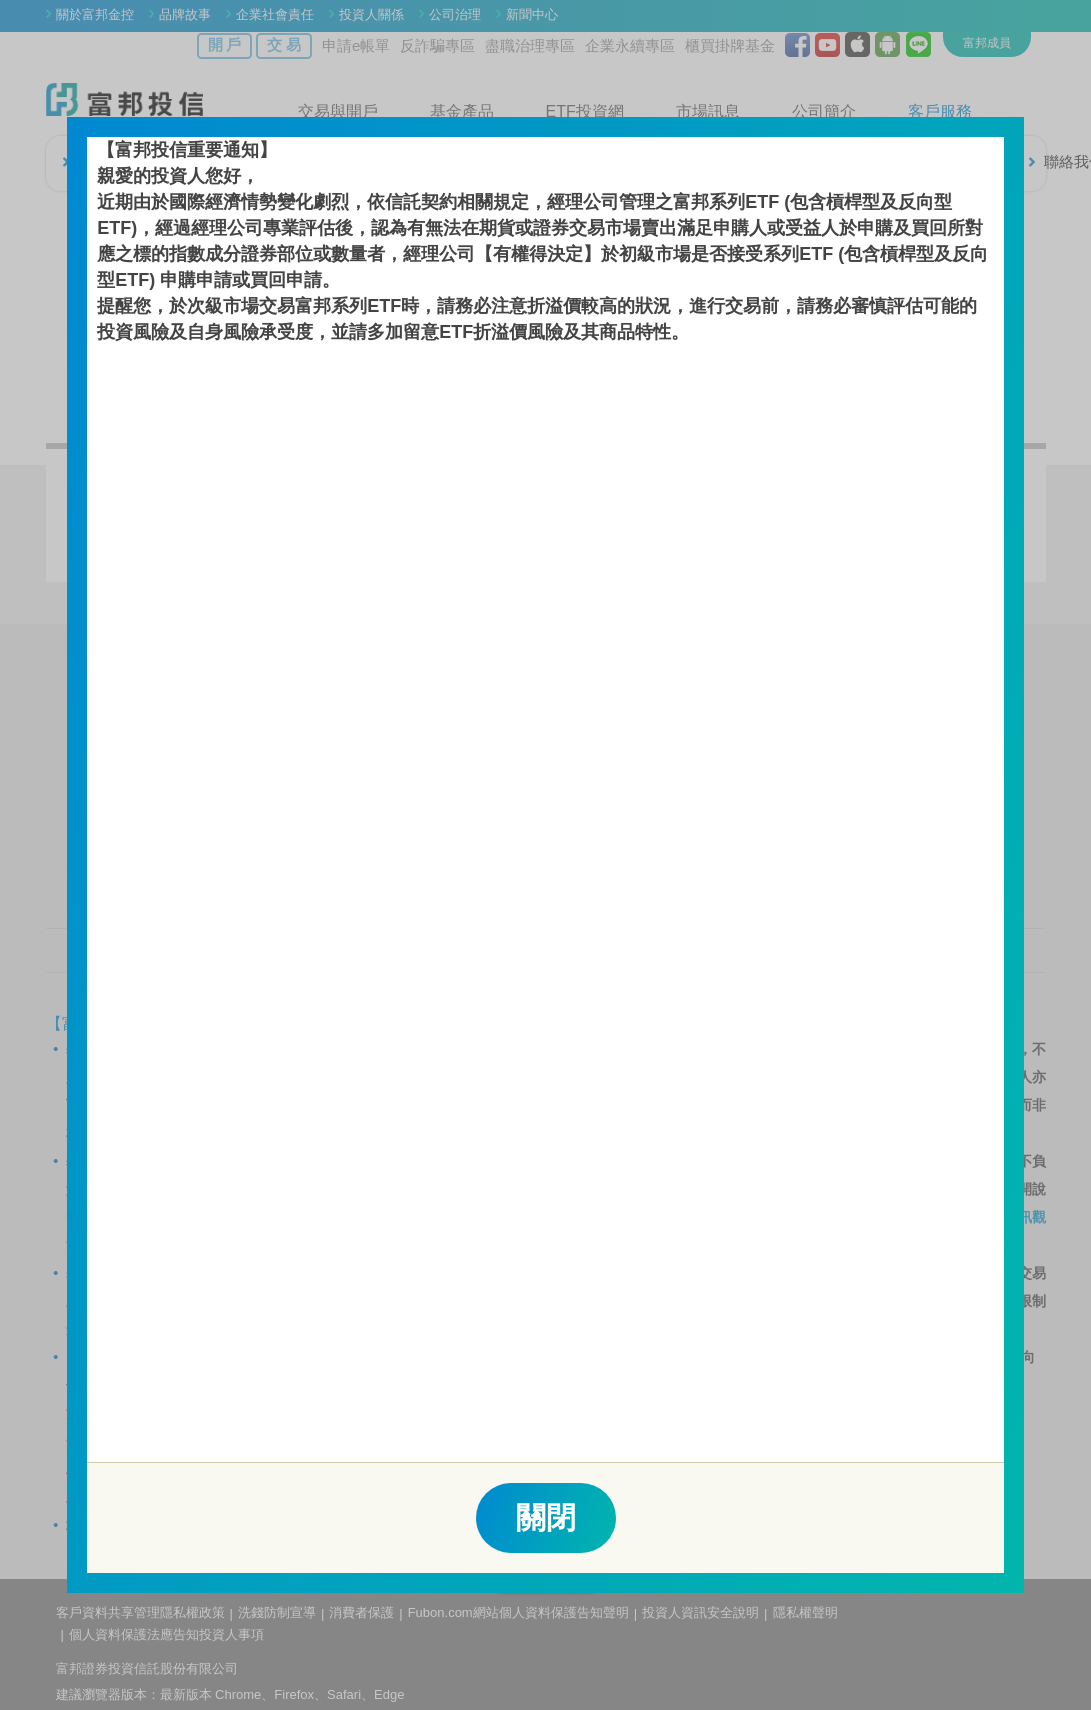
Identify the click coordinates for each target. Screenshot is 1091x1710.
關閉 (546, 1517)
